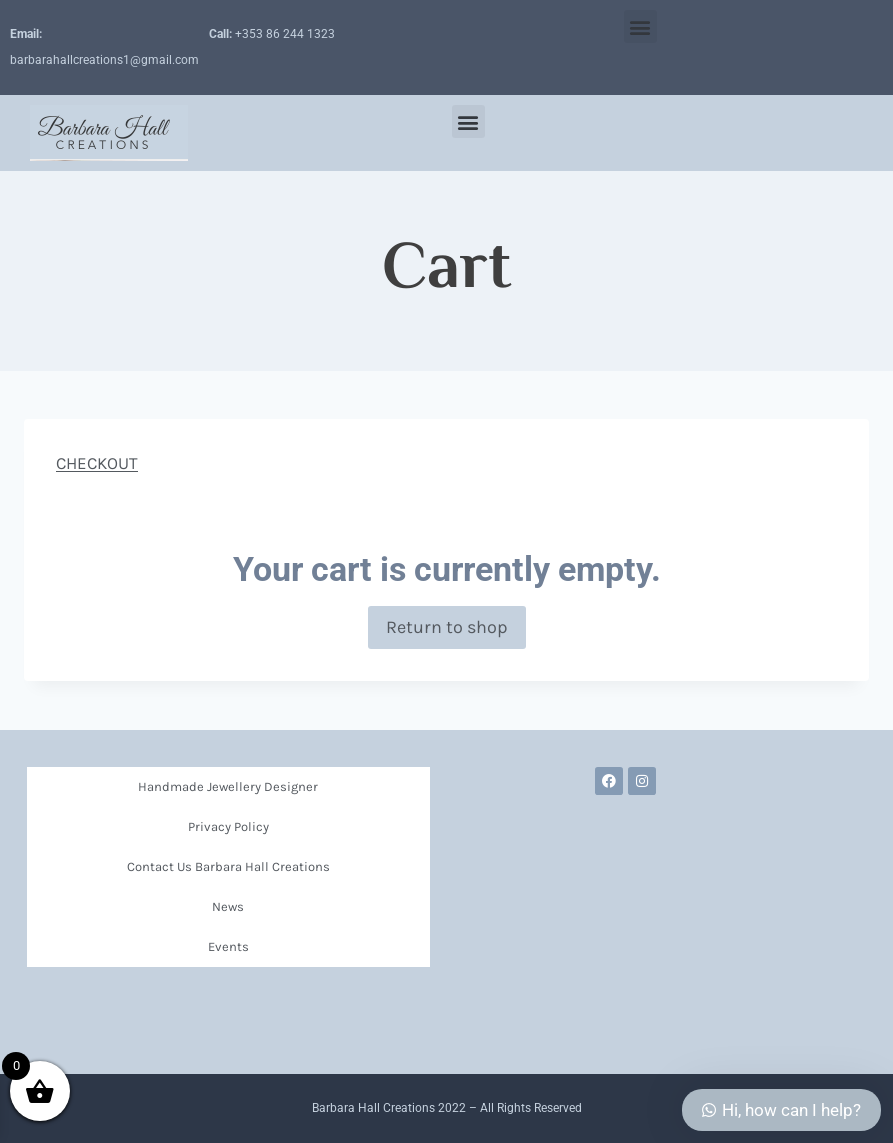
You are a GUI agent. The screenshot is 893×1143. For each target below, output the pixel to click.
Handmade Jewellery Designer (228, 786)
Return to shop (447, 627)
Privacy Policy (228, 826)
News (228, 906)
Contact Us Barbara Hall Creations (228, 866)
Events (228, 946)
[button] (640, 26)
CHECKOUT (97, 463)
